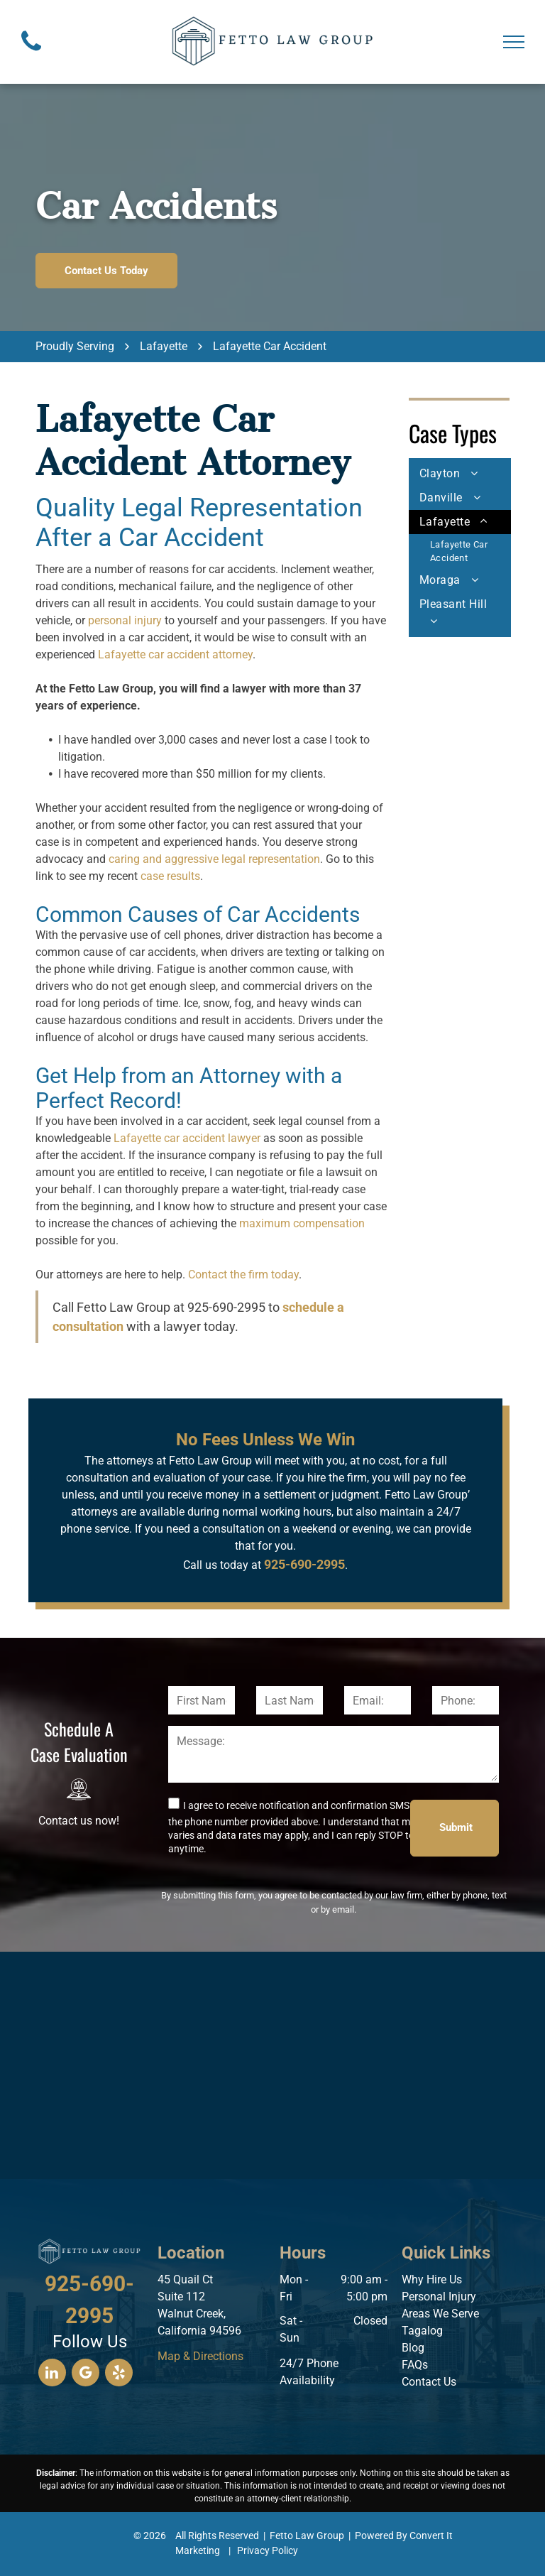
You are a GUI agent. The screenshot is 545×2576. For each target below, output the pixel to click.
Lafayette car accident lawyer (187, 1138)
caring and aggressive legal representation (214, 859)
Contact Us (429, 2381)
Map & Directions (200, 2356)
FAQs (415, 2364)
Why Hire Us (432, 2279)
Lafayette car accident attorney (175, 654)
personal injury (125, 620)
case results (170, 876)
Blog (413, 2347)
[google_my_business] (85, 2374)
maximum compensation (302, 1223)
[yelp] (119, 2374)
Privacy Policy (267, 2550)
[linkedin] (52, 2374)
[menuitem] (460, 474)
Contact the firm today (243, 1274)
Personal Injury (439, 2296)
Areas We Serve (440, 2313)
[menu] (513, 41)
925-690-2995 (226, 1307)
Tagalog (422, 2330)
